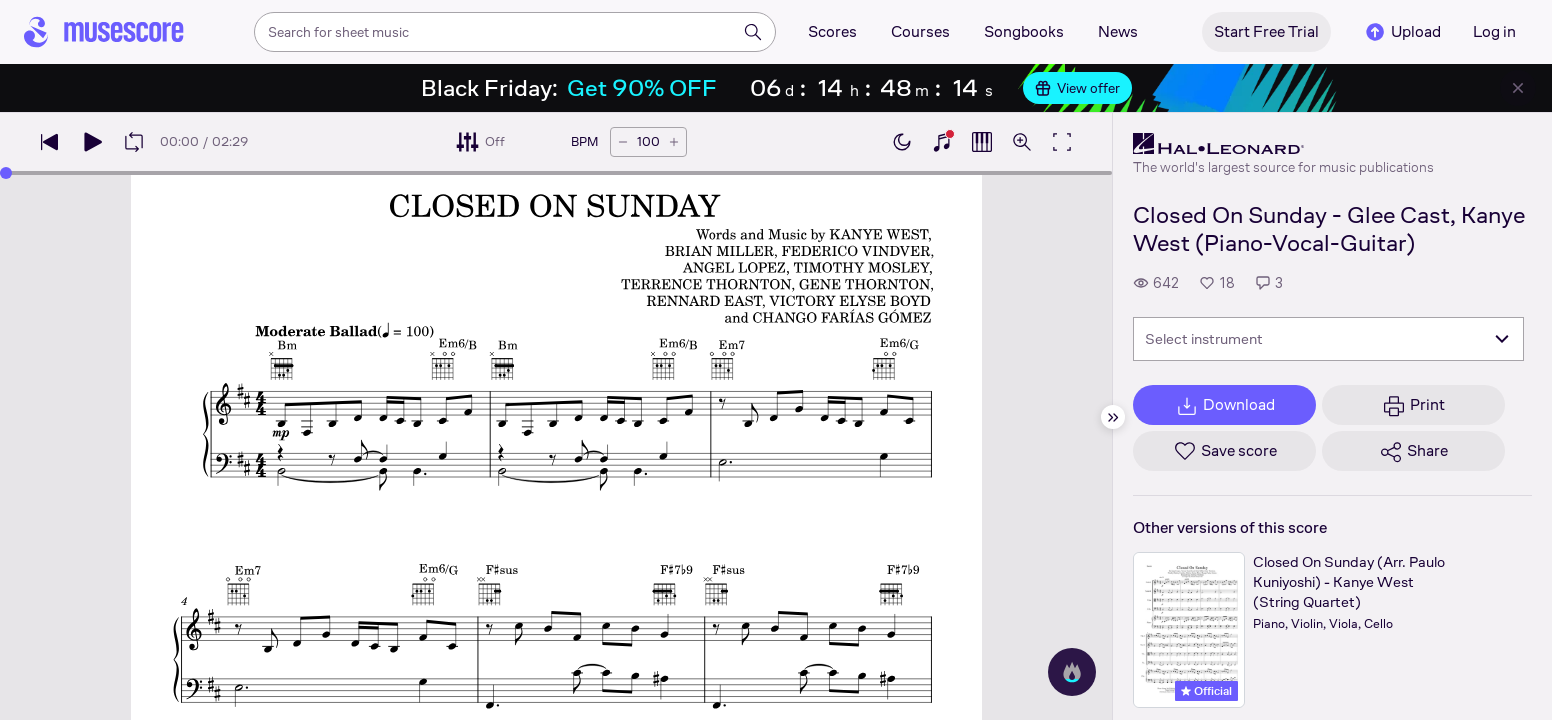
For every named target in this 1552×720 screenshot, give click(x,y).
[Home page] (104, 32)
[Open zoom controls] (1022, 142)
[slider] (6, 173)
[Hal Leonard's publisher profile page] (1283, 144)
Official (1206, 691)
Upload (1402, 32)
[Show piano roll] (982, 142)
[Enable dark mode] (902, 142)
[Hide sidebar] (1113, 417)
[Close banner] (1518, 88)
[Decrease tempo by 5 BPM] (623, 142)
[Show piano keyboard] (942, 142)
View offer (1077, 88)
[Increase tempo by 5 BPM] (674, 142)
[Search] (753, 32)
